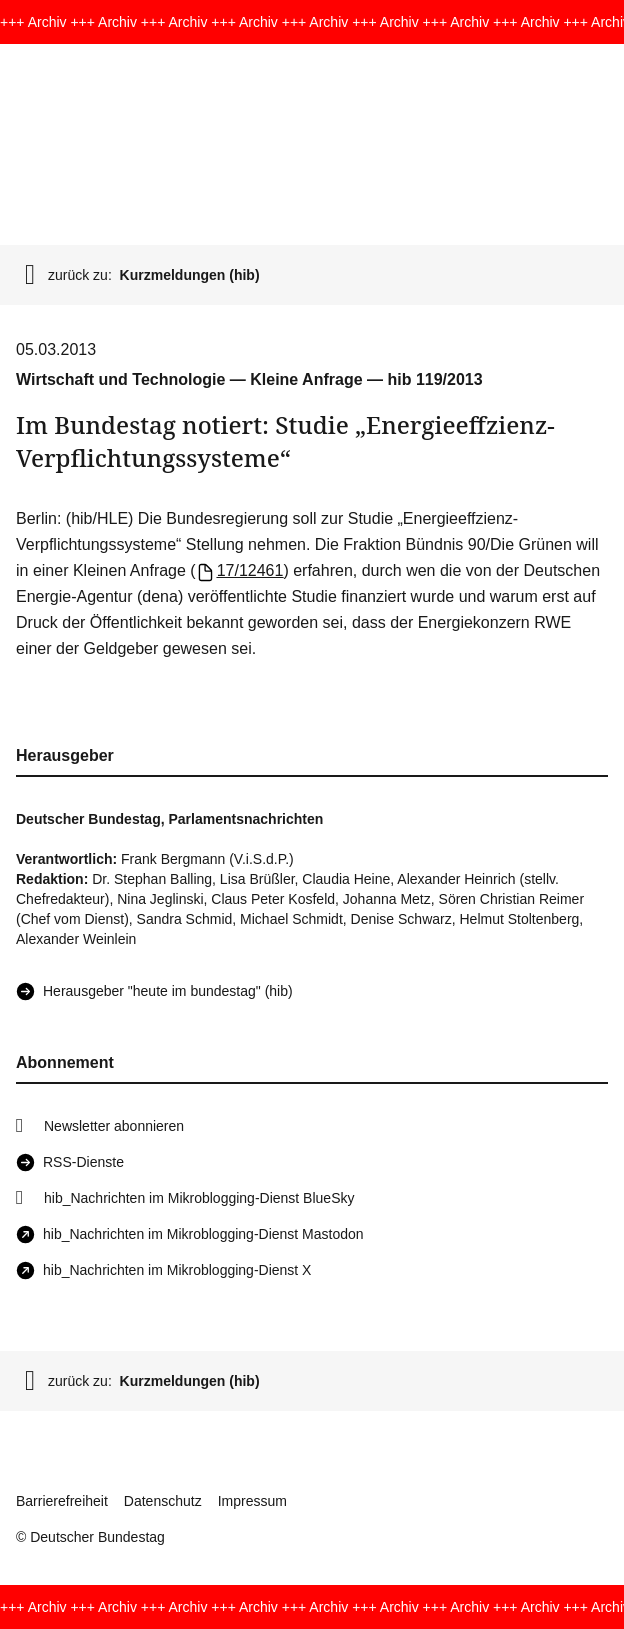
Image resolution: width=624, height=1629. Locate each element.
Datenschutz (163, 1501)
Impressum (252, 1501)
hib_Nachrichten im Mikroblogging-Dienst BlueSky (199, 1198)
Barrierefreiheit (62, 1501)
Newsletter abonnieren (114, 1126)
